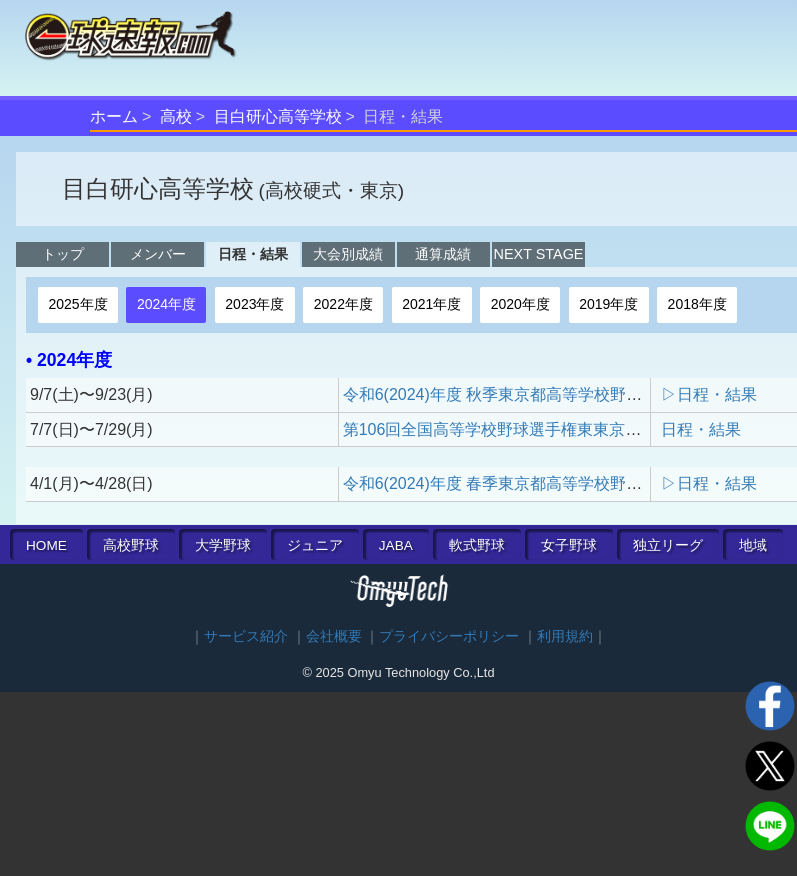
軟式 (477, 545)
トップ (63, 254)
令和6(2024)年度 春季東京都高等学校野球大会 (509, 483)
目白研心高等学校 (278, 116)
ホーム (114, 116)
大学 (223, 545)
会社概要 (334, 636)
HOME (46, 545)
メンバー (158, 254)
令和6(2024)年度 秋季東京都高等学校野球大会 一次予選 (543, 394)
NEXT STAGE (539, 254)
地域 (753, 545)
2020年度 (520, 304)
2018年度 (697, 304)
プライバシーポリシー (449, 636)
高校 (176, 116)
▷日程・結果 (709, 394)
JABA (396, 545)
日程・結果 (253, 254)
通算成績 (443, 254)
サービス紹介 (246, 636)
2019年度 (608, 304)
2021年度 (431, 304)
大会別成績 (348, 254)
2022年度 (343, 304)
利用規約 (565, 636)
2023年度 (254, 304)
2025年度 (77, 304)
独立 (668, 545)
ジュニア (315, 545)
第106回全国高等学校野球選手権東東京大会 (500, 429)
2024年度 (166, 304)
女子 (569, 545)
